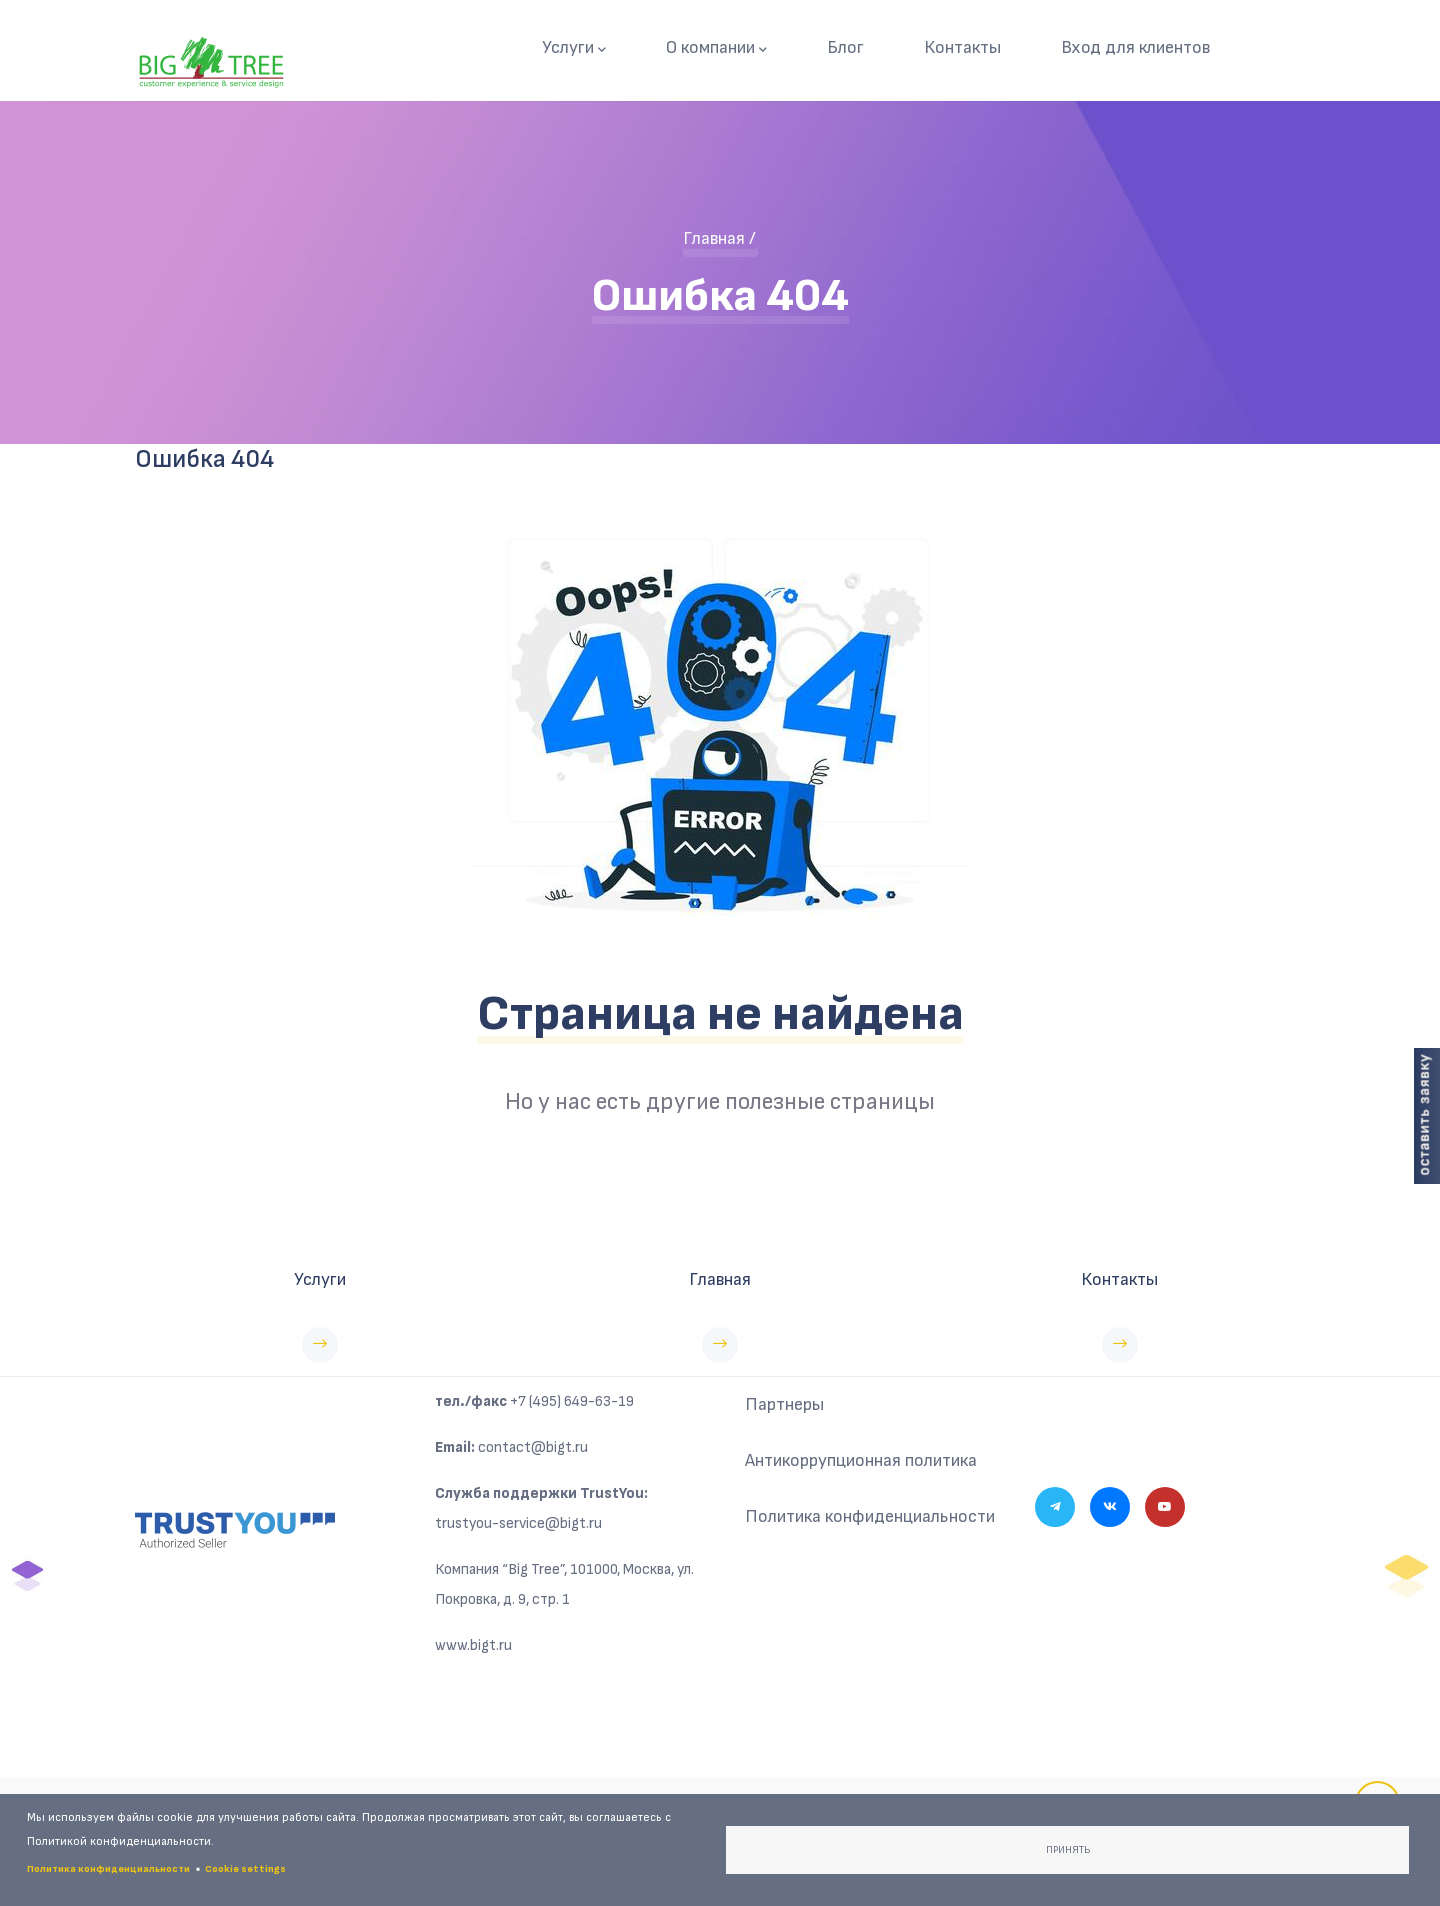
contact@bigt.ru (533, 1447)
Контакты (962, 47)
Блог (845, 47)
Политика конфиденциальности (870, 1516)
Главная (714, 238)
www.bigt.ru (473, 1645)
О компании (716, 48)
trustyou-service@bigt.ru (518, 1523)
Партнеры (784, 1404)
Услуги (574, 48)
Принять (1068, 1850)
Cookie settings (245, 1869)
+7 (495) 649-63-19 (572, 1401)
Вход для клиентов (1135, 47)
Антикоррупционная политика (861, 1460)
